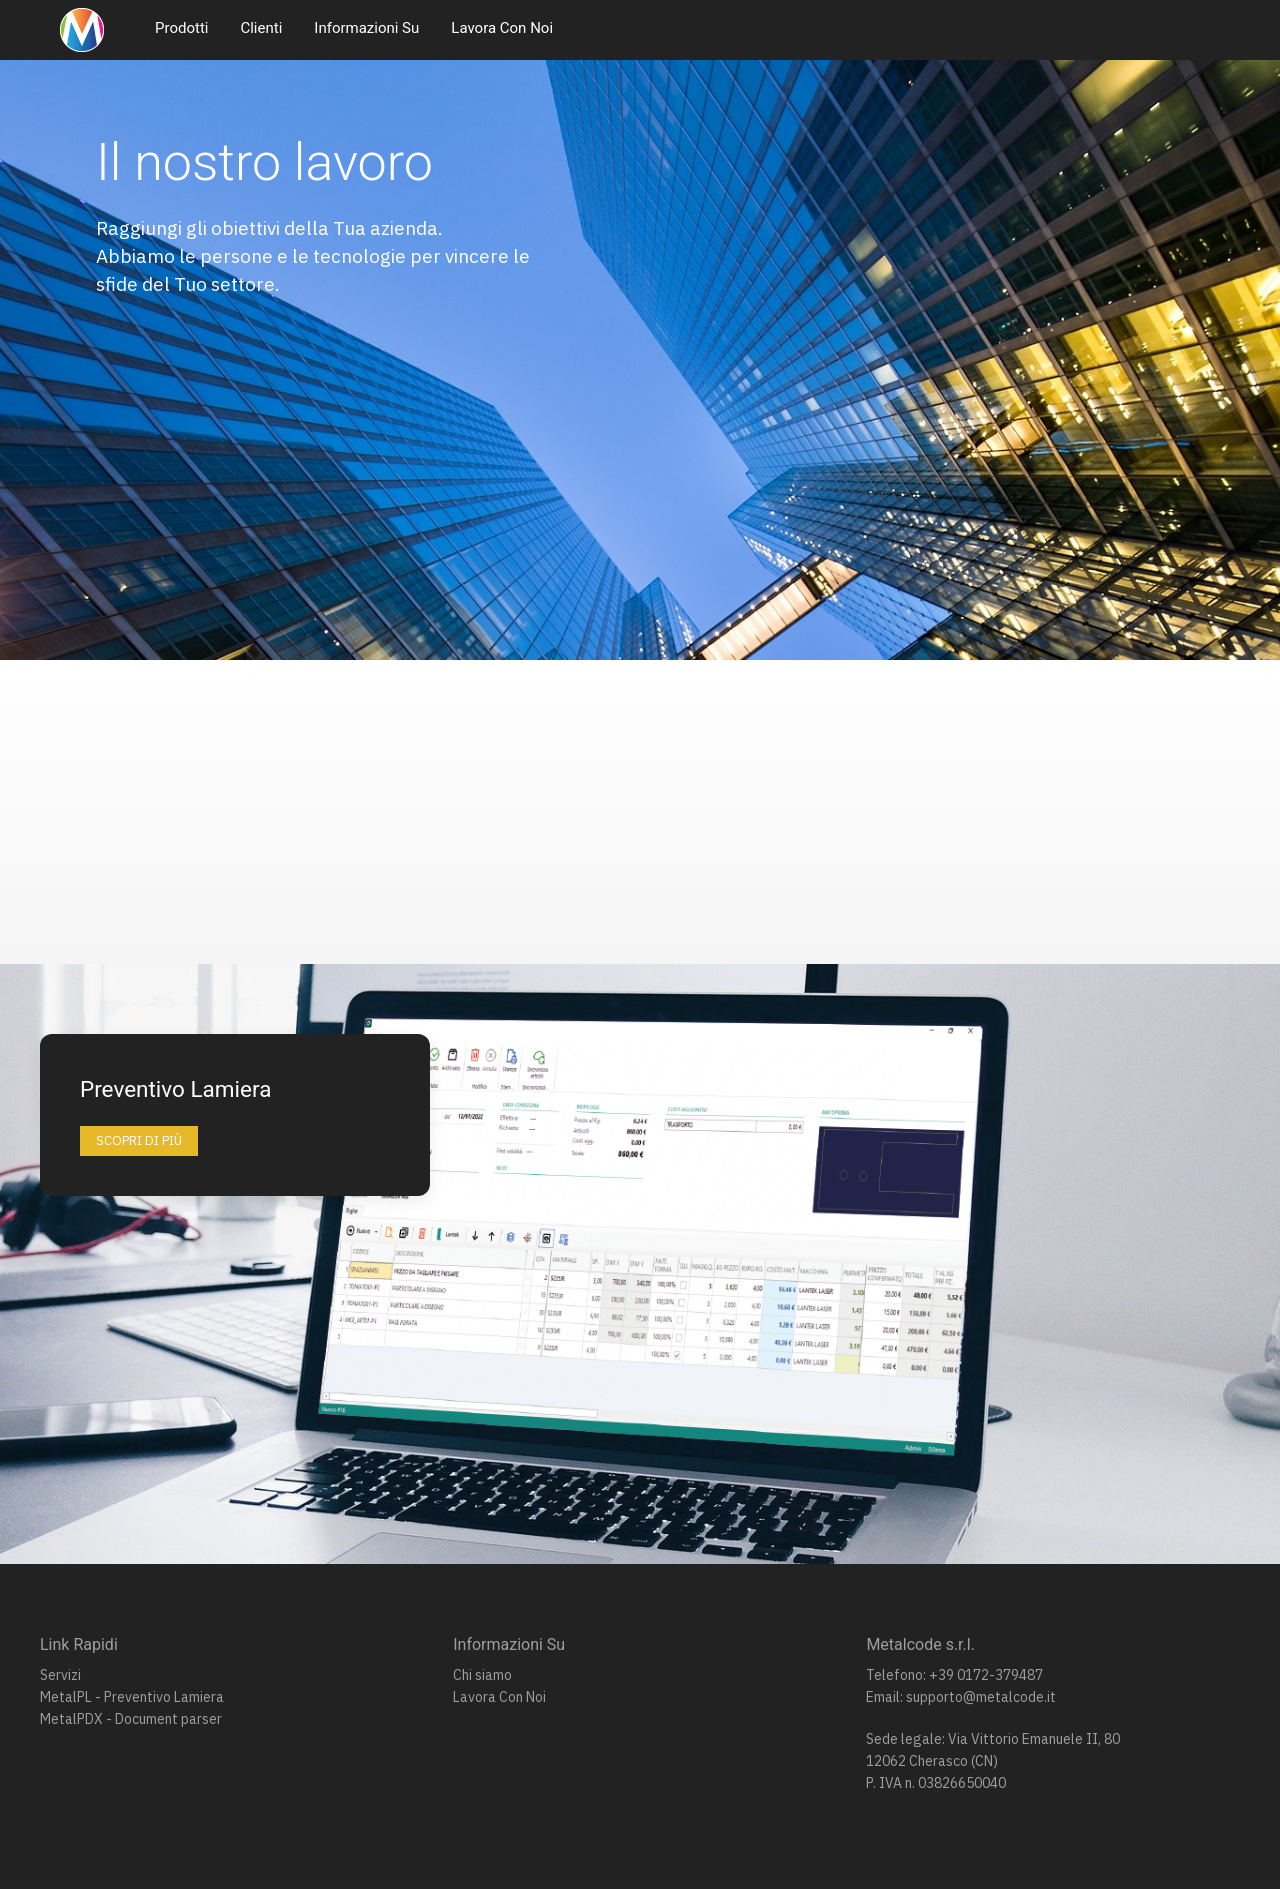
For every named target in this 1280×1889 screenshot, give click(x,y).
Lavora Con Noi (502, 28)
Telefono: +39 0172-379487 (954, 1675)
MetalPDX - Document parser (131, 1719)
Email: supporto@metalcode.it (961, 1697)
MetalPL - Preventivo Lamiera (132, 1697)
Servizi (60, 1675)
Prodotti (181, 28)
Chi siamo (482, 1675)
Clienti (261, 28)
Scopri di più (139, 1140)
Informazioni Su (366, 28)
